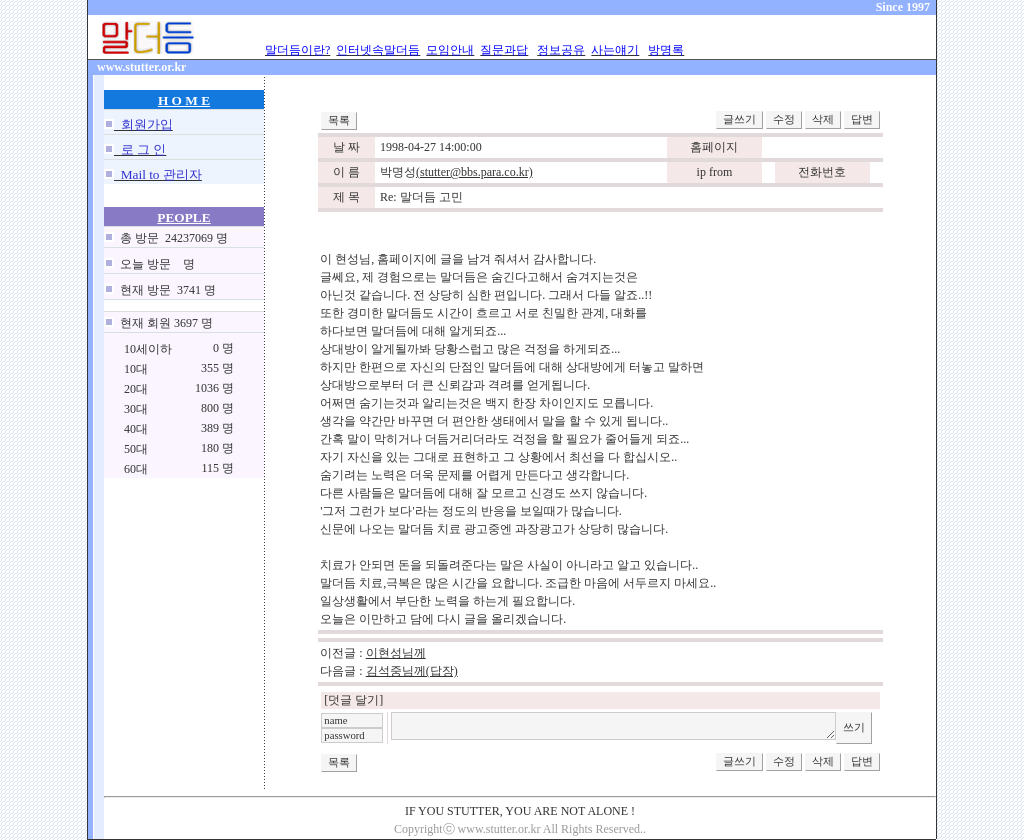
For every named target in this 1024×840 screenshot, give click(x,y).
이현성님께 (396, 653)
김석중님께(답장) (412, 671)
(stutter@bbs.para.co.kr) (474, 172)
